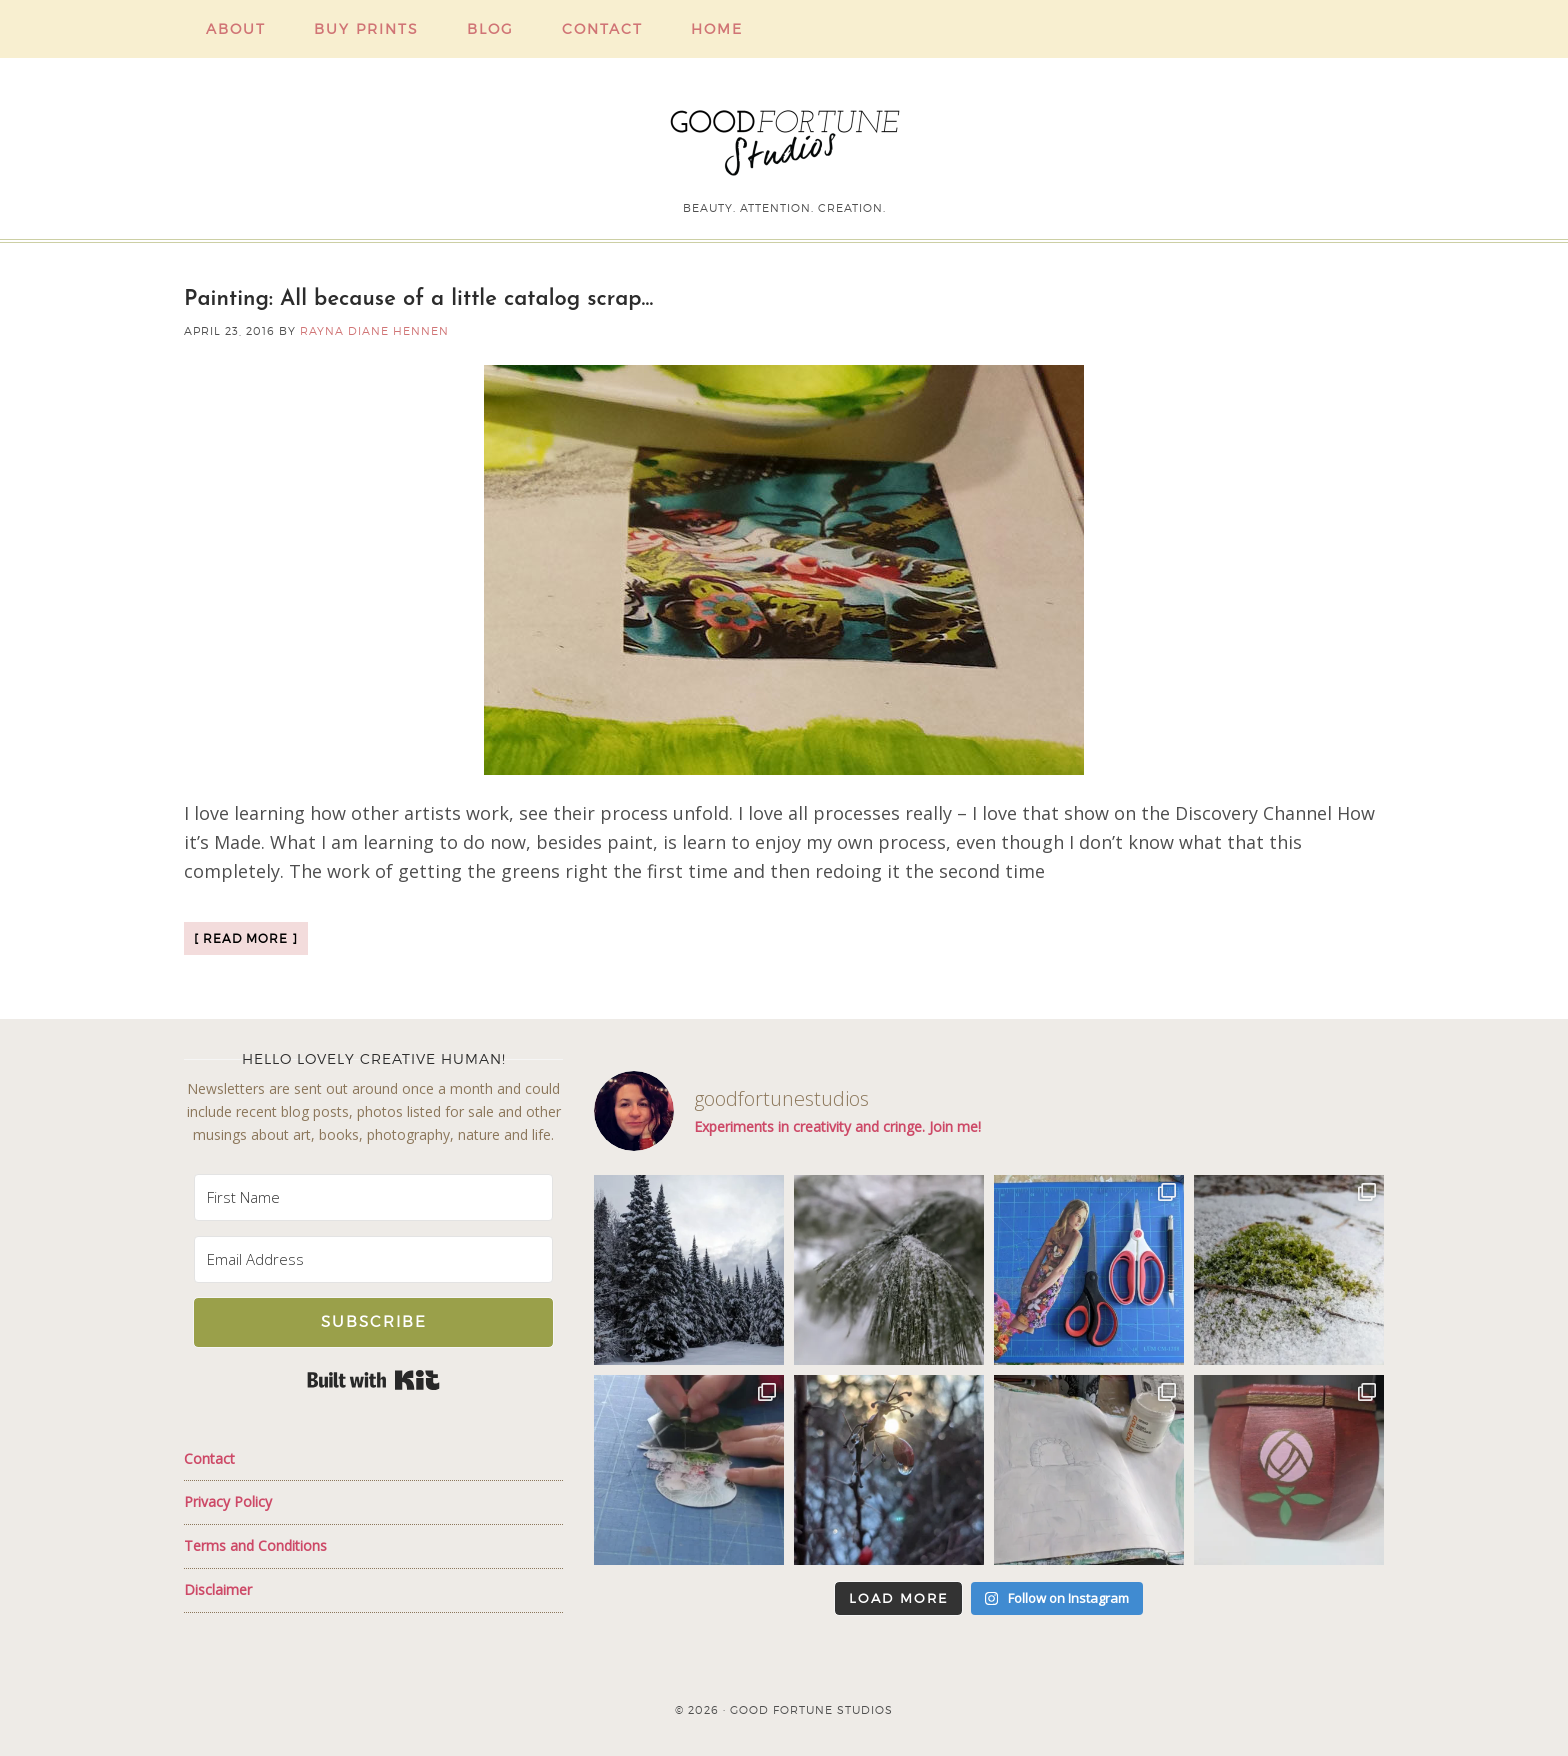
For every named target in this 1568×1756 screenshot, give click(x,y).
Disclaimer (218, 1589)
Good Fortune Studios (784, 138)
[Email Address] (373, 1259)
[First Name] (373, 1197)
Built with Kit (373, 1380)
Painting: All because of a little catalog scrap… (418, 299)
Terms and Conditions (255, 1545)
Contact (209, 1458)
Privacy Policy (228, 1501)
